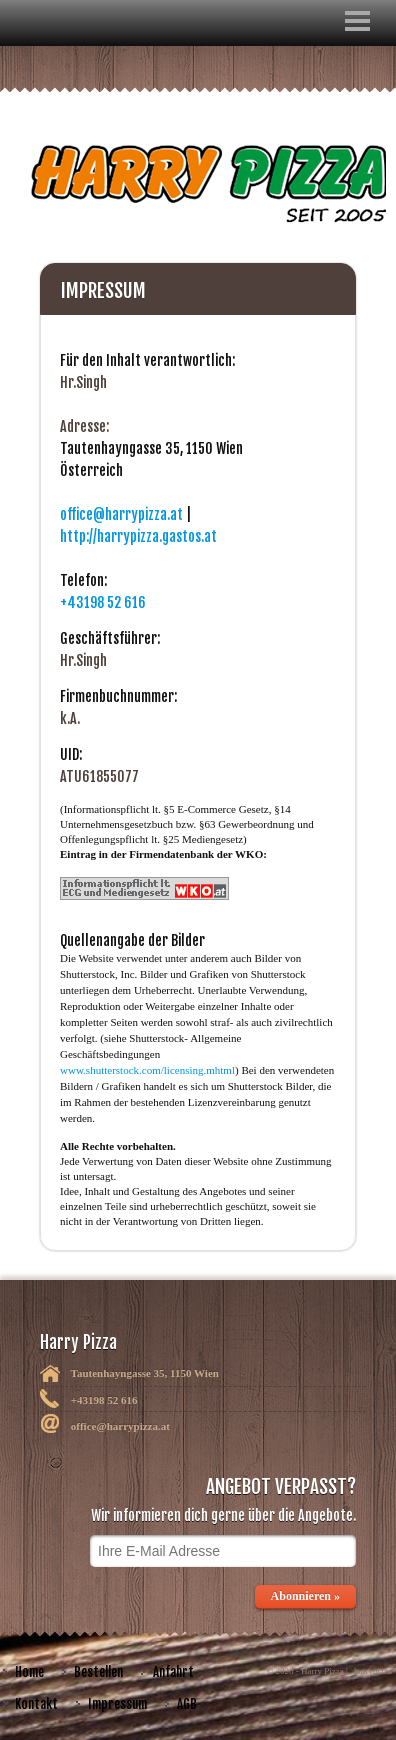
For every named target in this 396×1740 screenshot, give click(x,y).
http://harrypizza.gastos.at (138, 536)
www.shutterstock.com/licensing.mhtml (147, 1070)
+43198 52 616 (103, 602)
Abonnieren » (305, 1596)
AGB (187, 1704)
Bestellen (98, 1672)
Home (29, 1672)
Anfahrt (173, 1672)
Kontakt (36, 1704)
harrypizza (373, 1671)
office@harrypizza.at (121, 514)
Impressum (117, 1704)
